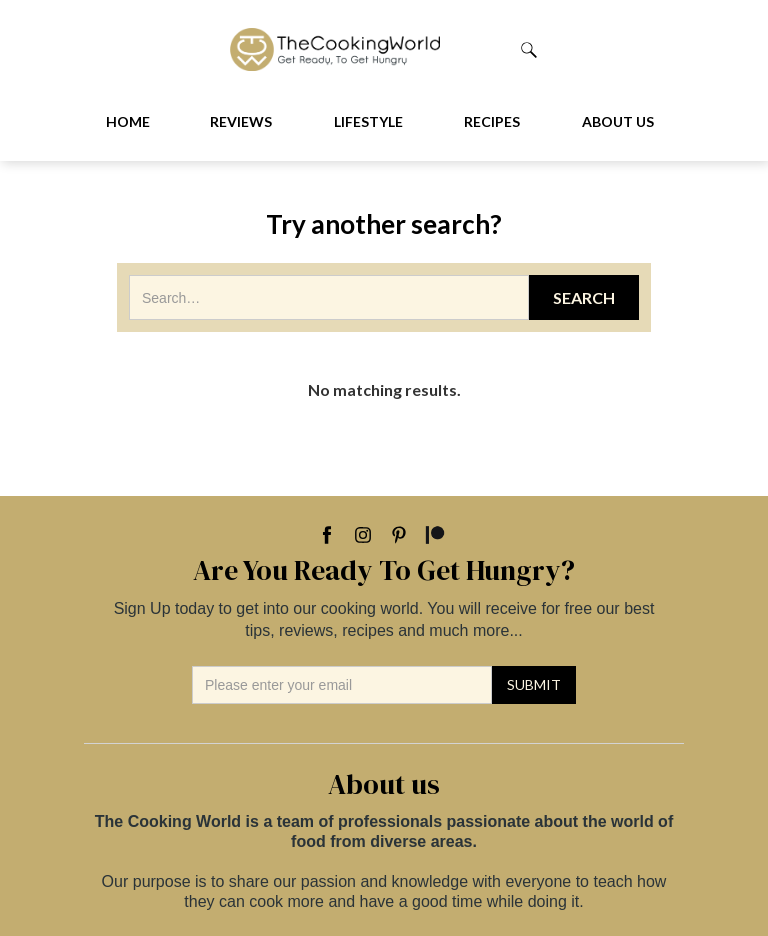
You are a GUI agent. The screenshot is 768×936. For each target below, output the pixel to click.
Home (128, 121)
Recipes (492, 121)
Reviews (241, 121)
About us (618, 121)
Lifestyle (368, 121)
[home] (375, 49)
